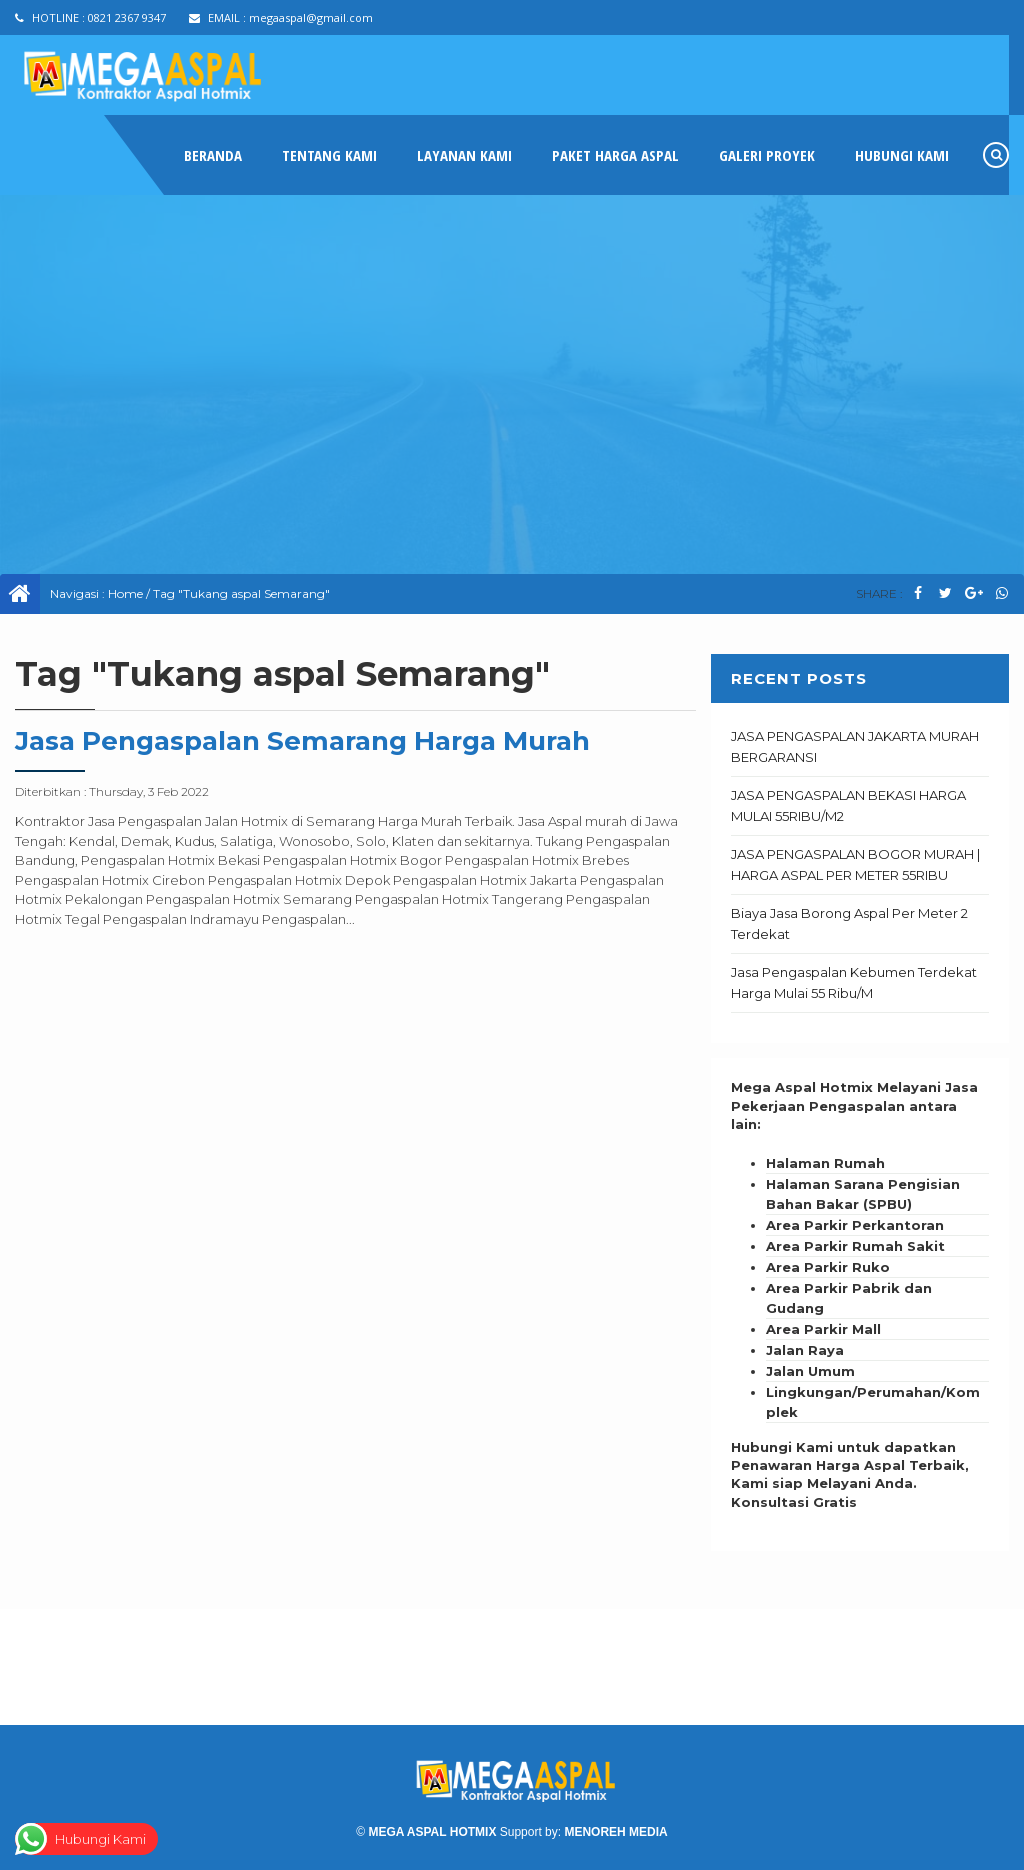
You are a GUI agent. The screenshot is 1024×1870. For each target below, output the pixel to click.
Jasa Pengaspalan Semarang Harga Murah (302, 741)
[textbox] (860, 1288)
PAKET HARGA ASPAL (615, 155)
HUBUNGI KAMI (902, 155)
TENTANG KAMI (329, 155)
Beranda (213, 155)
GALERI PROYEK (767, 155)
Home (125, 593)
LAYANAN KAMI (464, 155)
